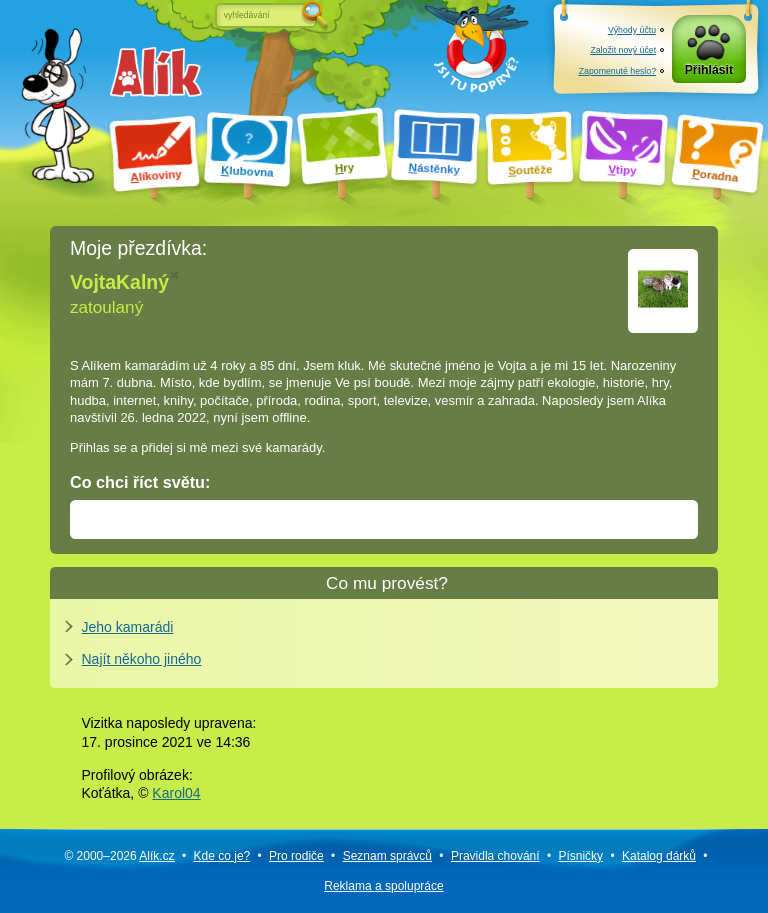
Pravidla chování (495, 856)
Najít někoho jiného (142, 659)
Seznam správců (387, 856)
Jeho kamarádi (128, 627)
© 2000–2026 (119, 856)
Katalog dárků (659, 856)
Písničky (580, 856)
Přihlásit (709, 70)
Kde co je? (222, 856)
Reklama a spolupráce (383, 886)
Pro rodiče (296, 856)
